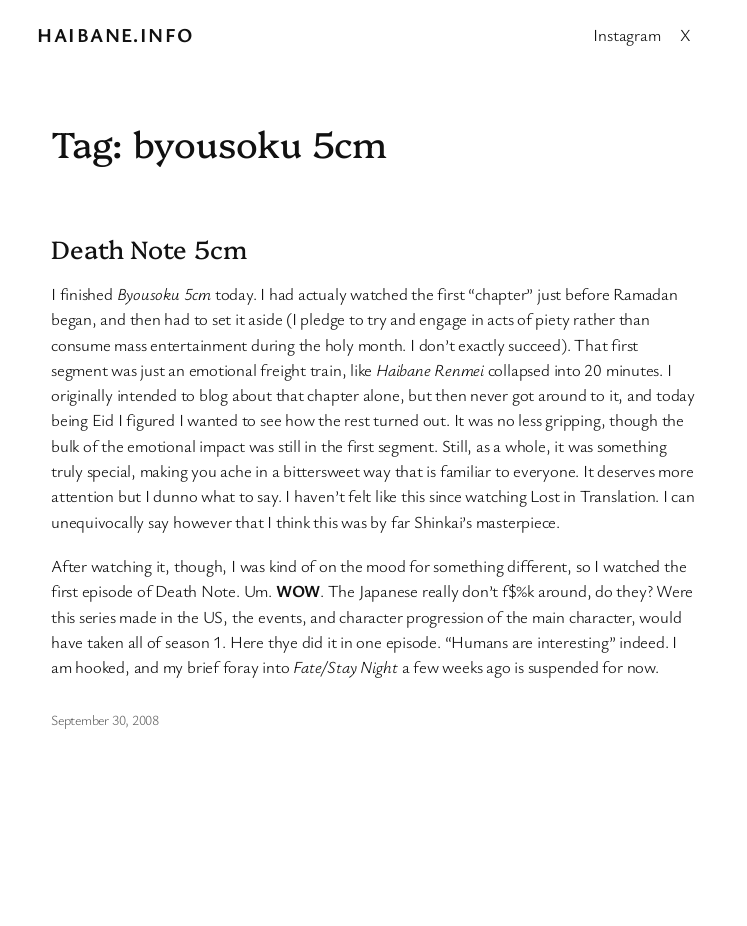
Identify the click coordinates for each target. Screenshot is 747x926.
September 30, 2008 (105, 719)
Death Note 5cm (149, 248)
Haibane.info (115, 34)
